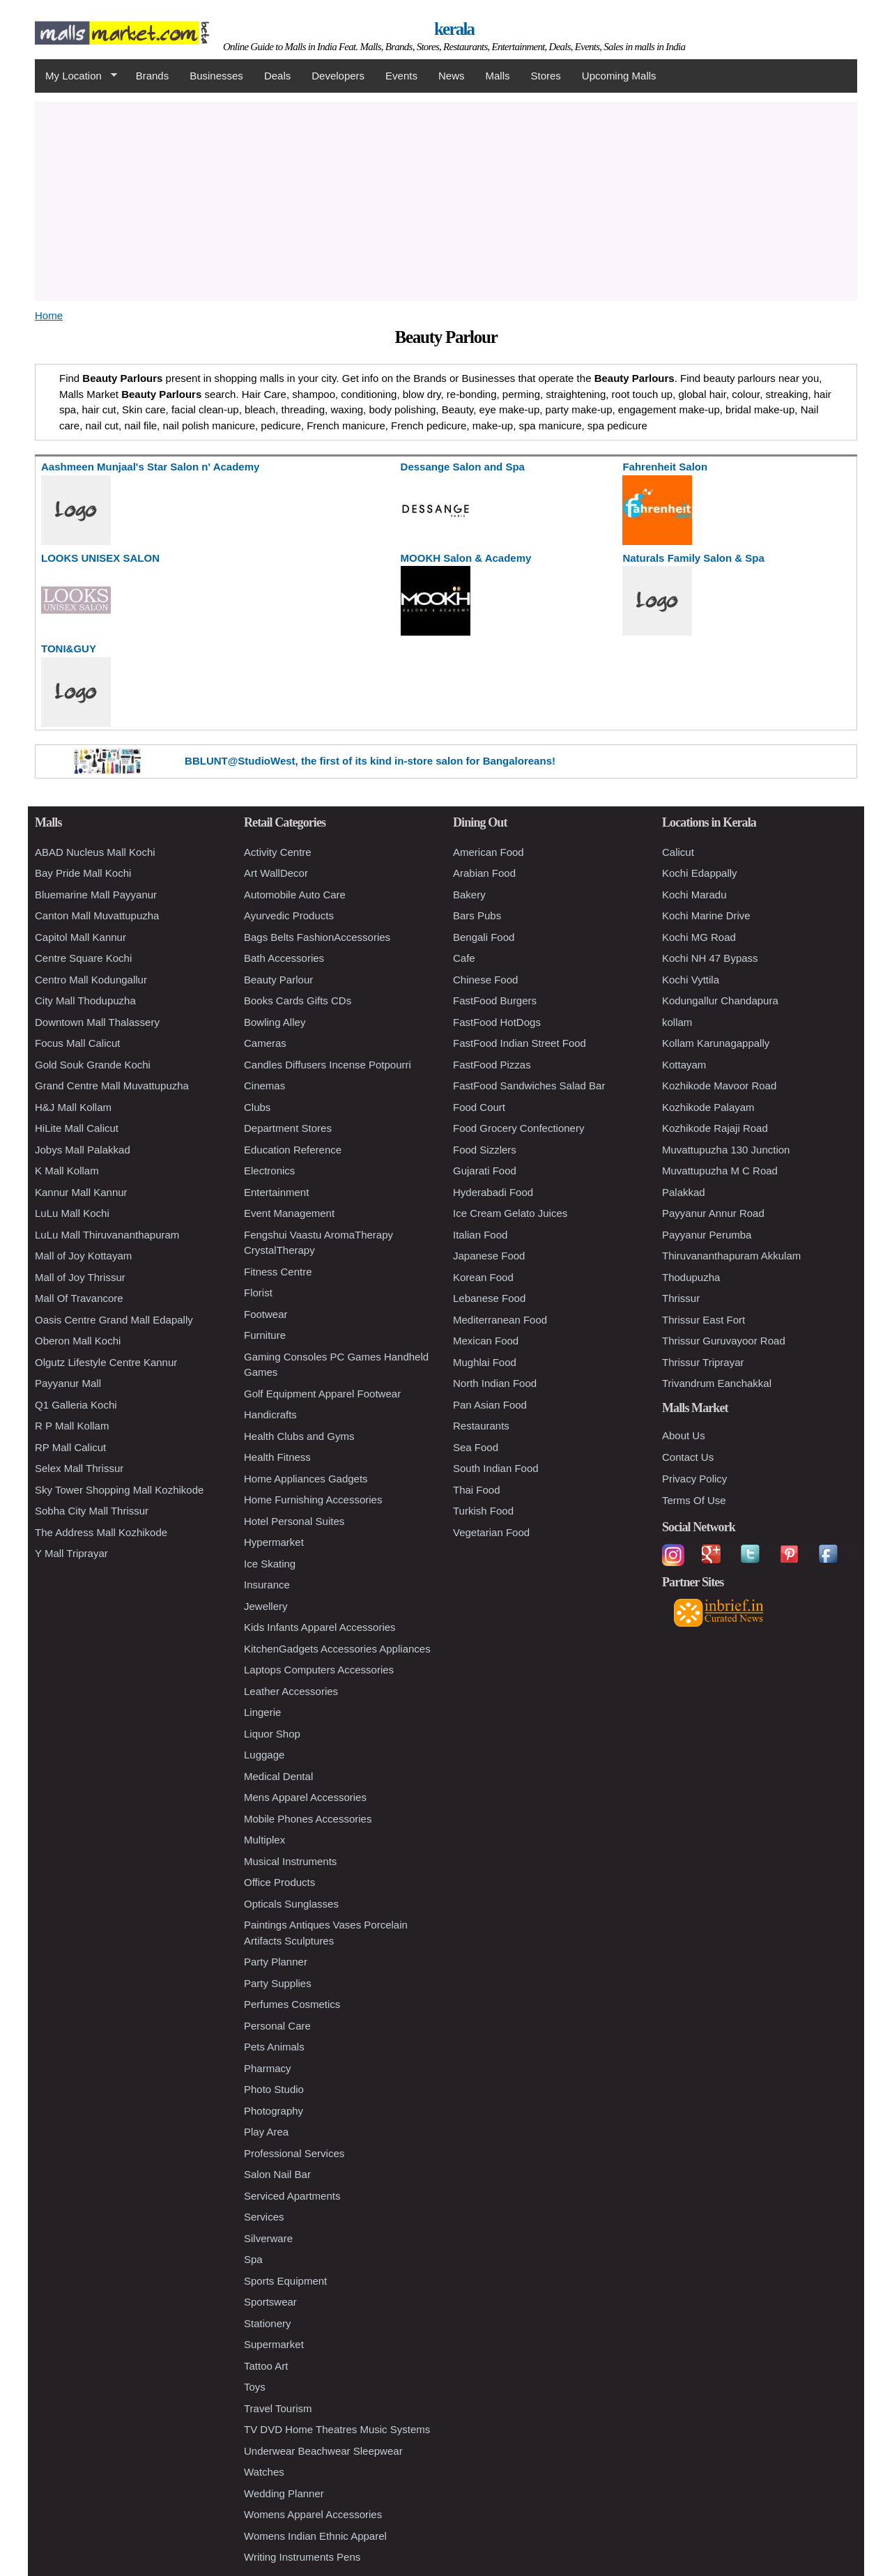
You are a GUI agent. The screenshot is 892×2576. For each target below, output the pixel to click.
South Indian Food (496, 1468)
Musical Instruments (290, 1861)
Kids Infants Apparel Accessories (320, 1627)
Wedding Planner (284, 2493)
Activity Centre (278, 852)
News (451, 76)
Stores (546, 76)
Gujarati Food (484, 1170)
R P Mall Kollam (72, 1426)
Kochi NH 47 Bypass (710, 958)
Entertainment (276, 1192)
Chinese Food (485, 980)
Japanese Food (489, 1256)
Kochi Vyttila (690, 980)
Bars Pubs (477, 915)
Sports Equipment (285, 2281)
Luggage (264, 1755)
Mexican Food (485, 1341)
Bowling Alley (274, 1022)
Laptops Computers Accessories (319, 1670)
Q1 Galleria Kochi (76, 1405)
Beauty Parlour (278, 980)
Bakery (469, 894)
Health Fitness (277, 1457)
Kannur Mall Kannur (81, 1192)
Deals (277, 76)
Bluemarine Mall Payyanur (96, 894)
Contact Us (688, 1457)
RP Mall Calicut (70, 1447)
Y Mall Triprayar (71, 1553)
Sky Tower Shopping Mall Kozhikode (119, 1490)
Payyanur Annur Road (713, 1213)
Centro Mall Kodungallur (91, 980)
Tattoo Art (266, 2366)
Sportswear (270, 2302)
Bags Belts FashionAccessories (317, 937)
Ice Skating (269, 1564)
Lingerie (262, 1712)
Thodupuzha (691, 1277)
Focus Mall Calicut (78, 1043)
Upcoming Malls (619, 76)
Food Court (479, 1107)
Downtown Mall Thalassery (97, 1022)
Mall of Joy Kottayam (83, 1256)
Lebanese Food (489, 1298)
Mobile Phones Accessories (307, 1819)
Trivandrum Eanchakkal (716, 1383)
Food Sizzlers (484, 1150)
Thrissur (681, 1298)
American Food (488, 852)
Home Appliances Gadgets (306, 1479)
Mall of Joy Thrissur (80, 1277)
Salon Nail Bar (277, 2174)
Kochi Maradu (694, 894)
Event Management (289, 1213)
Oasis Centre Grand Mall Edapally (114, 1320)
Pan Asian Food (490, 1405)
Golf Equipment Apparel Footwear (322, 1394)
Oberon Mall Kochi (78, 1341)
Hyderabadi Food (493, 1192)
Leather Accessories (291, 1691)
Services (264, 2217)
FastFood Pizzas (492, 1065)
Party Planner (275, 1962)
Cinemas (264, 1085)
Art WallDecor (276, 873)
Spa (253, 2259)
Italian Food (480, 1235)
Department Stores (288, 1128)
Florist (258, 1292)
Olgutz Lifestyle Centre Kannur (106, 1362)
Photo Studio (274, 2089)
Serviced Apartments (292, 2196)
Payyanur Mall (68, 1383)
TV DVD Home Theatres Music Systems (337, 2429)
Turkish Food (483, 1511)
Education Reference (292, 1150)
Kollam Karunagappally (715, 1043)
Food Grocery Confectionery (518, 1128)
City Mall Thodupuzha (85, 1000)
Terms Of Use (694, 1500)
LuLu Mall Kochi (72, 1213)
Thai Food (476, 1490)
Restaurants (481, 1426)
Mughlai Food (484, 1362)
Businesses (216, 76)
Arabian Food (484, 873)
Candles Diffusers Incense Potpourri (327, 1065)
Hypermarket (274, 1542)
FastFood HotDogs (497, 1022)
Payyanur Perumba (706, 1235)
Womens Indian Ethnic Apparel (315, 2536)
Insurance (267, 1584)
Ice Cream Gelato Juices (510, 1213)
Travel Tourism (278, 2408)
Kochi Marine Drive (706, 915)
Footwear (266, 1314)
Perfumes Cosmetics (292, 2004)
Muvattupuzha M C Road (720, 1170)
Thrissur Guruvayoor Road (723, 1341)
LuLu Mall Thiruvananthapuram (107, 1235)
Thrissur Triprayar (703, 1362)
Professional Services (294, 2153)
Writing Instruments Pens (302, 2557)
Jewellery (266, 1606)
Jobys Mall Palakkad (82, 1150)
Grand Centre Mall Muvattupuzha (112, 1085)
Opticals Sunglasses (291, 1904)
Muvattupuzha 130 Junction (726, 1150)
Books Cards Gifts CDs (297, 1000)
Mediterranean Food (500, 1320)
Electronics (269, 1170)
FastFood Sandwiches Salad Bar (529, 1085)
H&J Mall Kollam (73, 1107)
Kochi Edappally (699, 873)
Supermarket (274, 2344)
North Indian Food (495, 1383)
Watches (264, 2472)
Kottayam (684, 1065)
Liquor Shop (272, 1734)
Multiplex (264, 1840)
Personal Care (277, 2026)
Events (401, 76)
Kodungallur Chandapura (720, 1000)
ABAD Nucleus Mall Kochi (95, 852)
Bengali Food (483, 937)
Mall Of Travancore (79, 1298)
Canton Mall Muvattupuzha (97, 915)
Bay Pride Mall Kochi (83, 873)
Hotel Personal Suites (294, 1521)
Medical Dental (278, 1776)
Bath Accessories (284, 958)
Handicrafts (270, 1414)
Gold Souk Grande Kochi (93, 1065)
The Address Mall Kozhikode (101, 1532)
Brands (152, 76)
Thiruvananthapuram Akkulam (731, 1256)
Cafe (464, 958)
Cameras (265, 1043)
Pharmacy (267, 2068)
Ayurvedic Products (289, 915)
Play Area (266, 2132)
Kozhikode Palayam (708, 1107)
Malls (497, 76)
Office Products (279, 1882)
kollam (677, 1022)
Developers (338, 76)
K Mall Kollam (67, 1170)
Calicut (678, 852)
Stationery (267, 2323)
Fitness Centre (278, 1272)
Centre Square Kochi (83, 958)
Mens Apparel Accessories (305, 1797)
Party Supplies (278, 1983)
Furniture (265, 1335)
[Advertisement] (446, 199)
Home (49, 315)
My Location (76, 76)
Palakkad (683, 1192)
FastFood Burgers (495, 1000)
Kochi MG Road (699, 937)
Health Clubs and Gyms (299, 1436)
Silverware (268, 2238)
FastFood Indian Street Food (519, 1043)
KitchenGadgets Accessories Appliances (337, 1649)
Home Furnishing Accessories (313, 1499)
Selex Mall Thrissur (79, 1468)
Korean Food (483, 1277)
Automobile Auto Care (295, 894)
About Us (683, 1435)
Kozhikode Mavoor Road (719, 1085)
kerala (454, 29)
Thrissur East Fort (703, 1320)
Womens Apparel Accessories (313, 2514)
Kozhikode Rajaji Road (715, 1128)
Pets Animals (274, 2047)
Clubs (257, 1107)
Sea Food (475, 1447)
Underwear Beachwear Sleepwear (323, 2451)
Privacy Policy (694, 1479)
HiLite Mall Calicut (76, 1128)
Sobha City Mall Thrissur (91, 1511)
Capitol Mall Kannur (80, 937)
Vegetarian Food (491, 1532)
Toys (255, 2387)
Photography (273, 2111)
